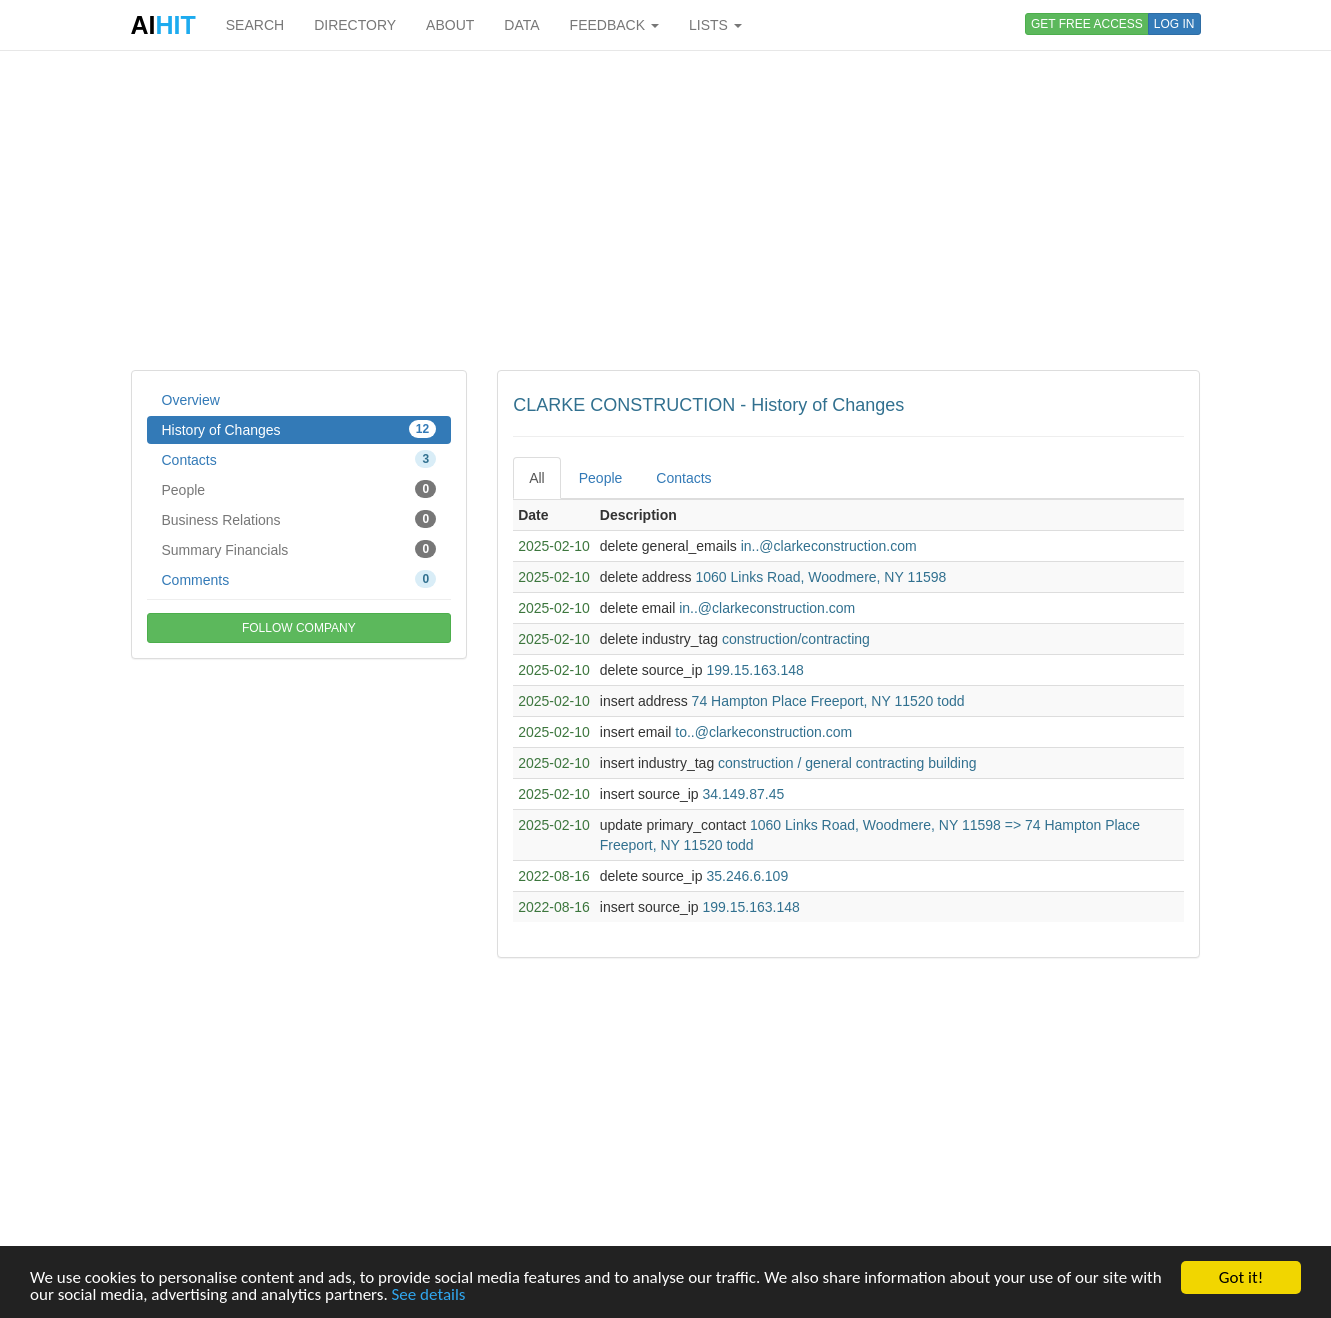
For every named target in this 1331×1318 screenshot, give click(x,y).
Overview (191, 400)
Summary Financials (299, 549)
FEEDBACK (614, 25)
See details (429, 1295)
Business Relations (299, 519)
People (299, 489)
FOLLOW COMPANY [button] (299, 628)
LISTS (715, 25)
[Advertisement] (666, 210)
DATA (521, 25)
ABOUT (450, 25)
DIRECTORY (355, 25)
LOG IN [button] (1174, 24)
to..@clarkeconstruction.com (763, 732)
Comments (299, 579)
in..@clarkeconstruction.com (829, 546)
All (537, 478)
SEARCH (255, 25)
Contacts (299, 459)
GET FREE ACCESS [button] (1087, 24)
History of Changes (299, 429)
